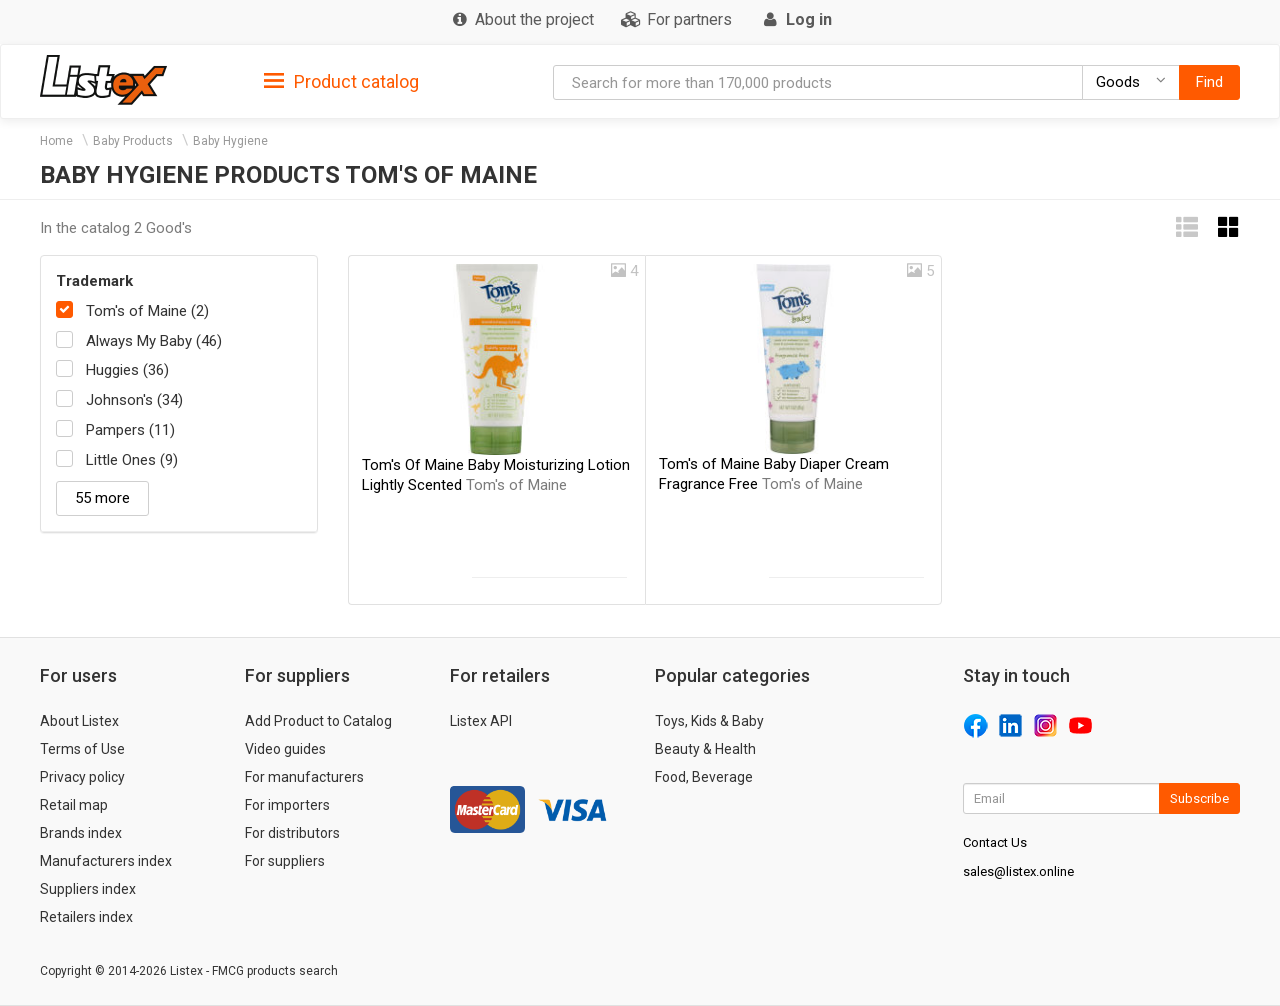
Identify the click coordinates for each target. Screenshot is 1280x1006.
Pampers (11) (130, 430)
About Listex (79, 721)
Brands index (81, 833)
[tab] (341, 80)
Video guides (285, 749)
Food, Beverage (704, 777)
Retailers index (86, 917)
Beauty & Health (705, 749)
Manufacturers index (106, 861)
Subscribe (1199, 798)
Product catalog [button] (341, 82)
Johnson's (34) (134, 400)
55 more (102, 498)
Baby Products (133, 141)
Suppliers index (88, 889)
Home (56, 141)
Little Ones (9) (132, 460)
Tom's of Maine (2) (147, 311)
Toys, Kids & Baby (709, 721)
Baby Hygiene (230, 141)
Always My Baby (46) (154, 341)
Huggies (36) (127, 370)
